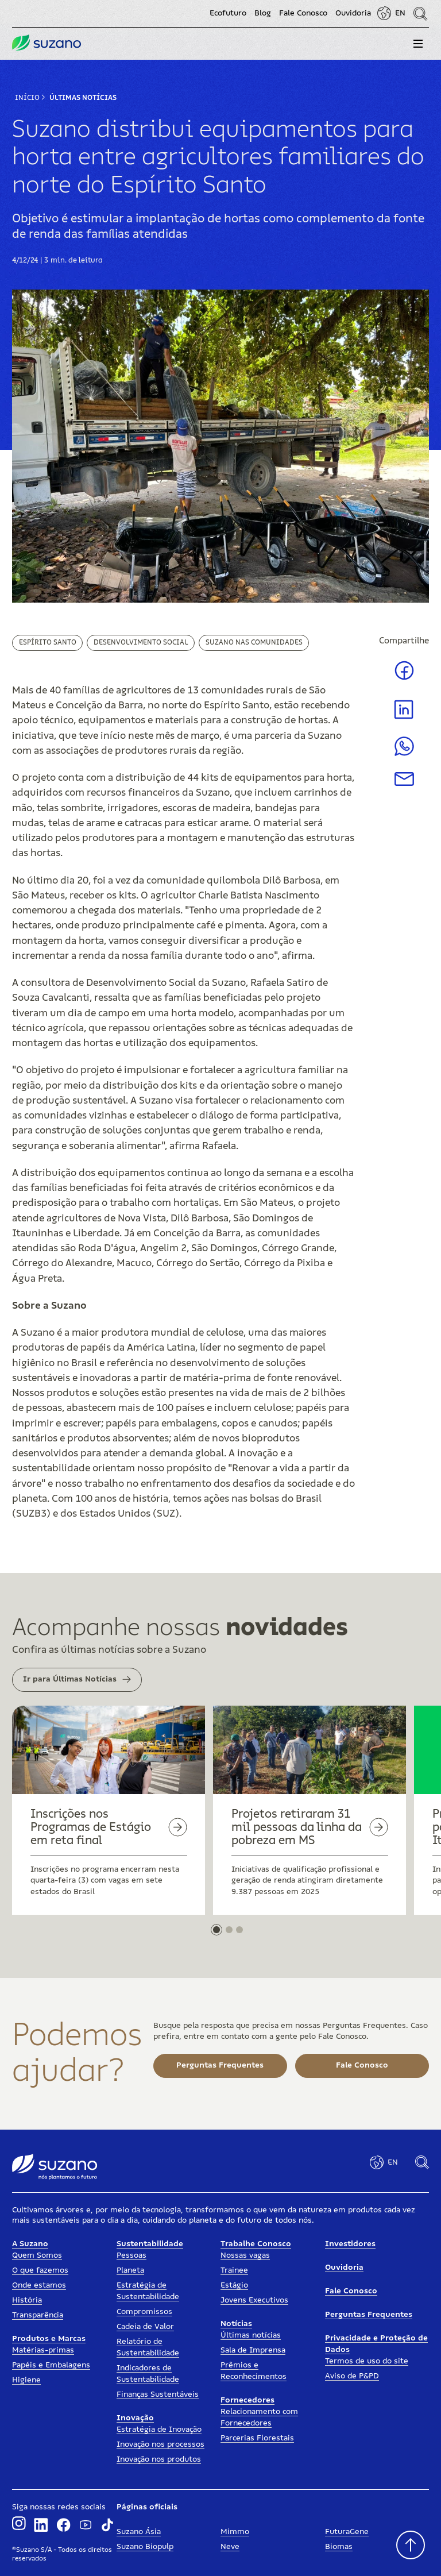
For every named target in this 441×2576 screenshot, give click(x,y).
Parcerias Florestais (257, 2438)
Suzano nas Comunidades (254, 642)
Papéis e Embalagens (51, 2365)
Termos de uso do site (366, 2361)
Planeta (130, 2270)
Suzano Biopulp (145, 2547)
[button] (418, 43)
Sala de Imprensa (252, 2350)
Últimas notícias (250, 2335)
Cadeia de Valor (145, 2327)
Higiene (26, 2380)
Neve (229, 2547)
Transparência (37, 2315)
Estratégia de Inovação (159, 2429)
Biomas (339, 2547)
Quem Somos (37, 2255)
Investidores (350, 2244)
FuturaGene (347, 2532)
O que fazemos (40, 2270)
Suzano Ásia (139, 2532)
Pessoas (131, 2255)
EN (400, 13)
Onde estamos (39, 2285)
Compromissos (144, 2312)
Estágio (234, 2285)
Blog (262, 13)
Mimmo (234, 2532)
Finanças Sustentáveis (158, 2394)
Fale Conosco (303, 13)
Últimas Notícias (83, 97)
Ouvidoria (353, 13)
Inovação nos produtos (159, 2459)
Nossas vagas (245, 2255)
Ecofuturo (228, 13)
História (27, 2300)
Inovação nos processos (160, 2444)
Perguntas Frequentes (368, 2315)
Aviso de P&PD (352, 2376)
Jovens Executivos (254, 2300)
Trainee (234, 2270)
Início (27, 97)
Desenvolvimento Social (141, 642)
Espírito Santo (47, 642)
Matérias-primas (43, 2350)
